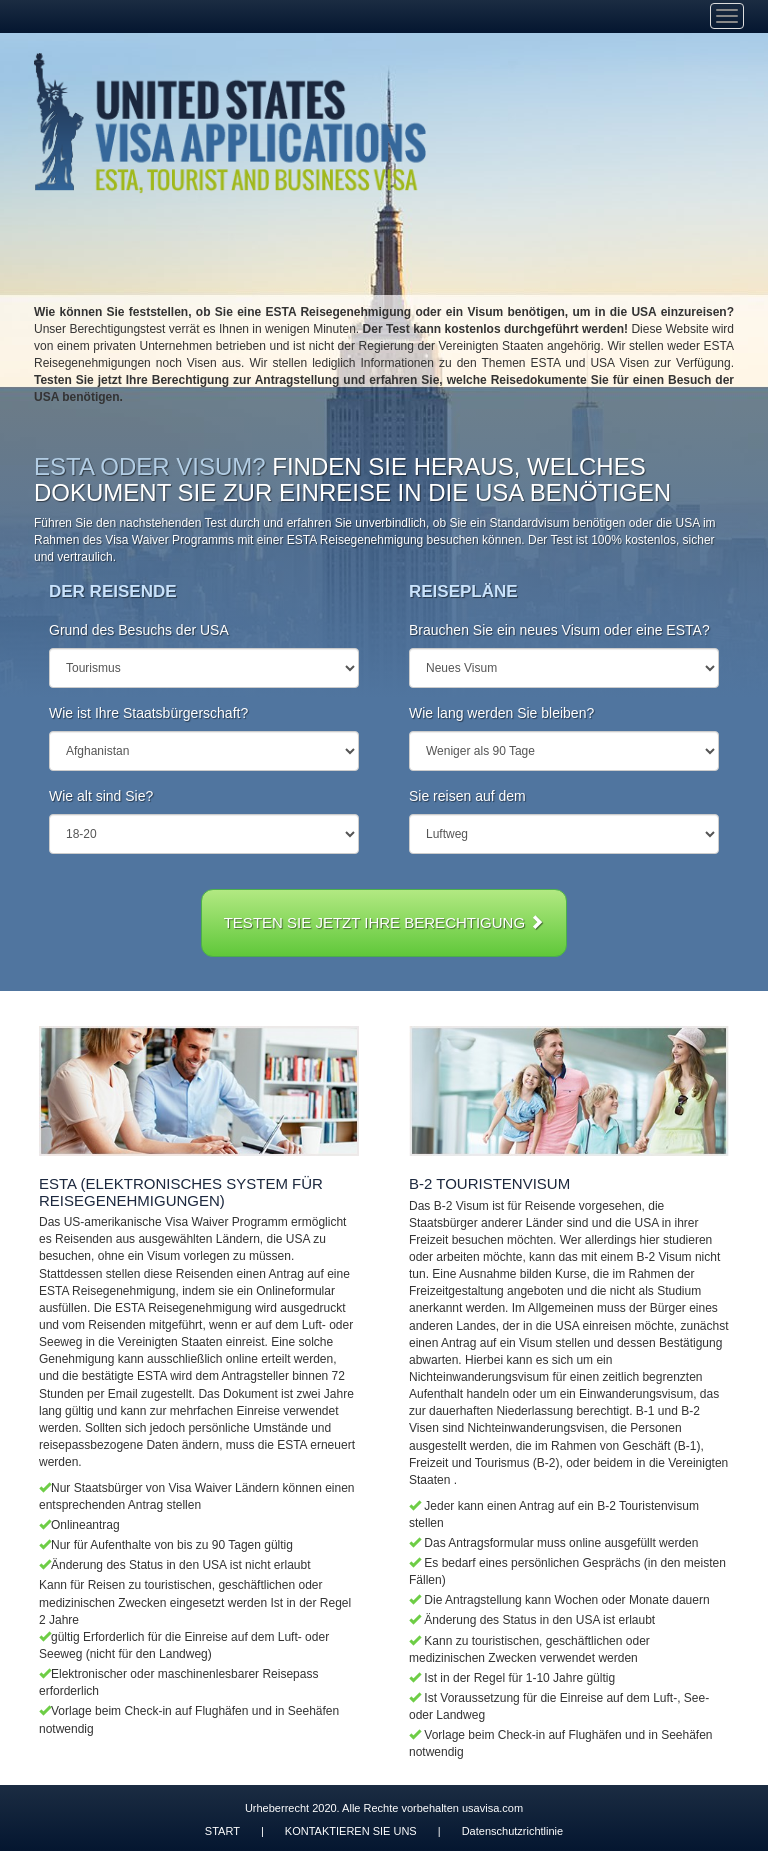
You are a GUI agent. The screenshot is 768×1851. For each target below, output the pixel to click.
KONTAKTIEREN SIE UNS (351, 1831)
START (222, 1831)
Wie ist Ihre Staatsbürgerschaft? (148, 713)
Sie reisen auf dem (467, 796)
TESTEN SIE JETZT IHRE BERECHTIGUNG (384, 922)
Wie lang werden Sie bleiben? (501, 713)
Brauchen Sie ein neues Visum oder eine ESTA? (559, 630)
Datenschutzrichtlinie (513, 1831)
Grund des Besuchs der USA (139, 630)
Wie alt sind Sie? (101, 796)
